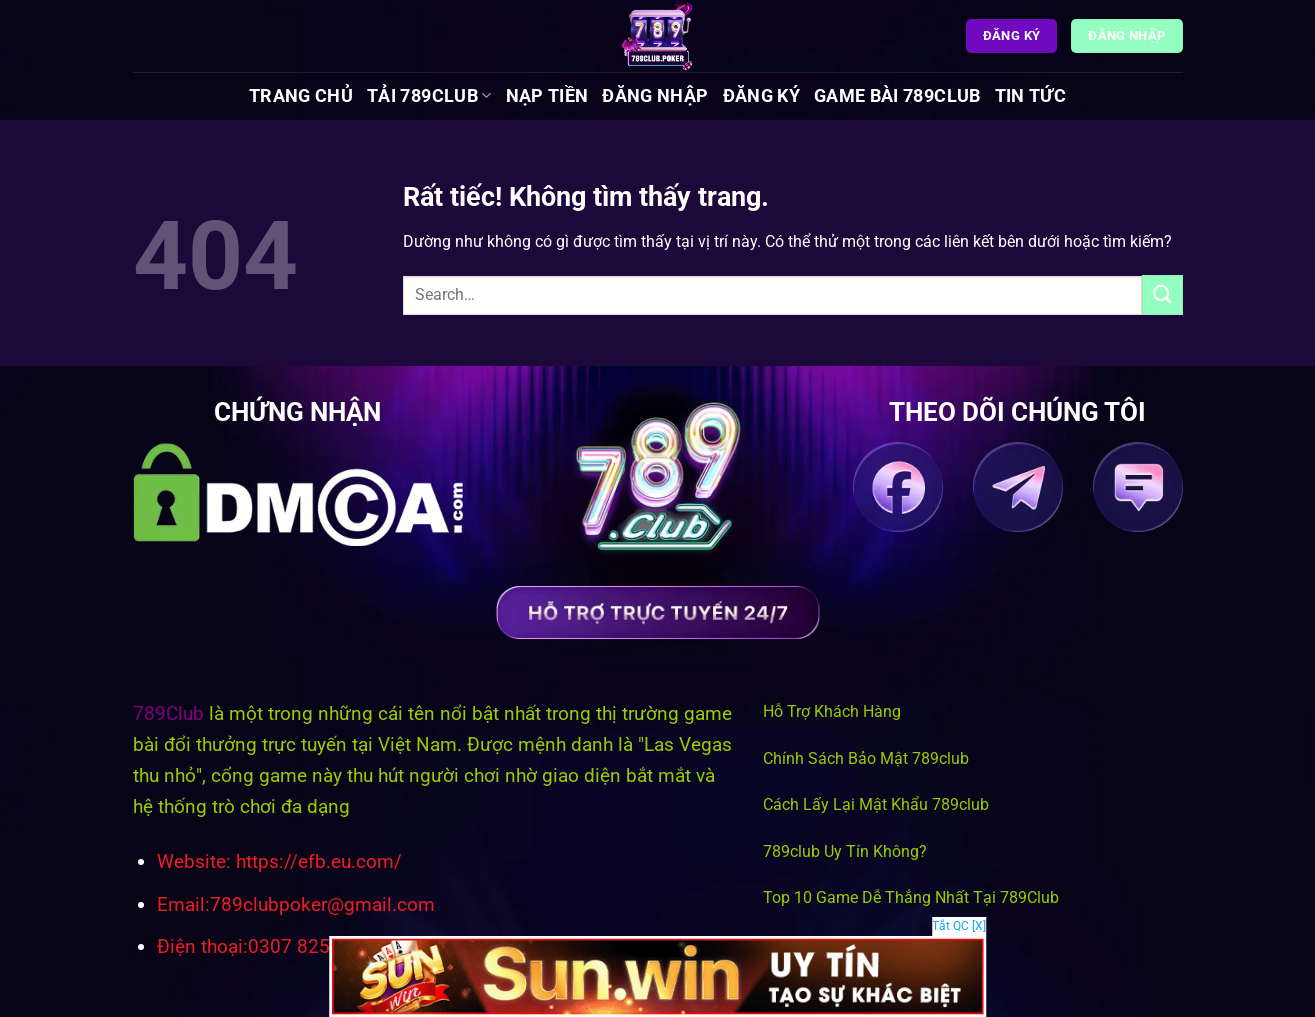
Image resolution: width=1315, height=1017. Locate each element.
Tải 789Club (429, 96)
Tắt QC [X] (959, 926)
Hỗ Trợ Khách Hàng (832, 711)
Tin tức (1030, 96)
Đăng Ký (761, 96)
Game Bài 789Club (897, 96)
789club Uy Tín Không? (845, 851)
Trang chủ (301, 96)
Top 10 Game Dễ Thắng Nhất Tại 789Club (911, 897)
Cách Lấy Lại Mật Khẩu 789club (876, 804)
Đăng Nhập (655, 96)
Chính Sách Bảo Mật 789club (866, 758)
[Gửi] (1162, 294)
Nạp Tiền (547, 96)
